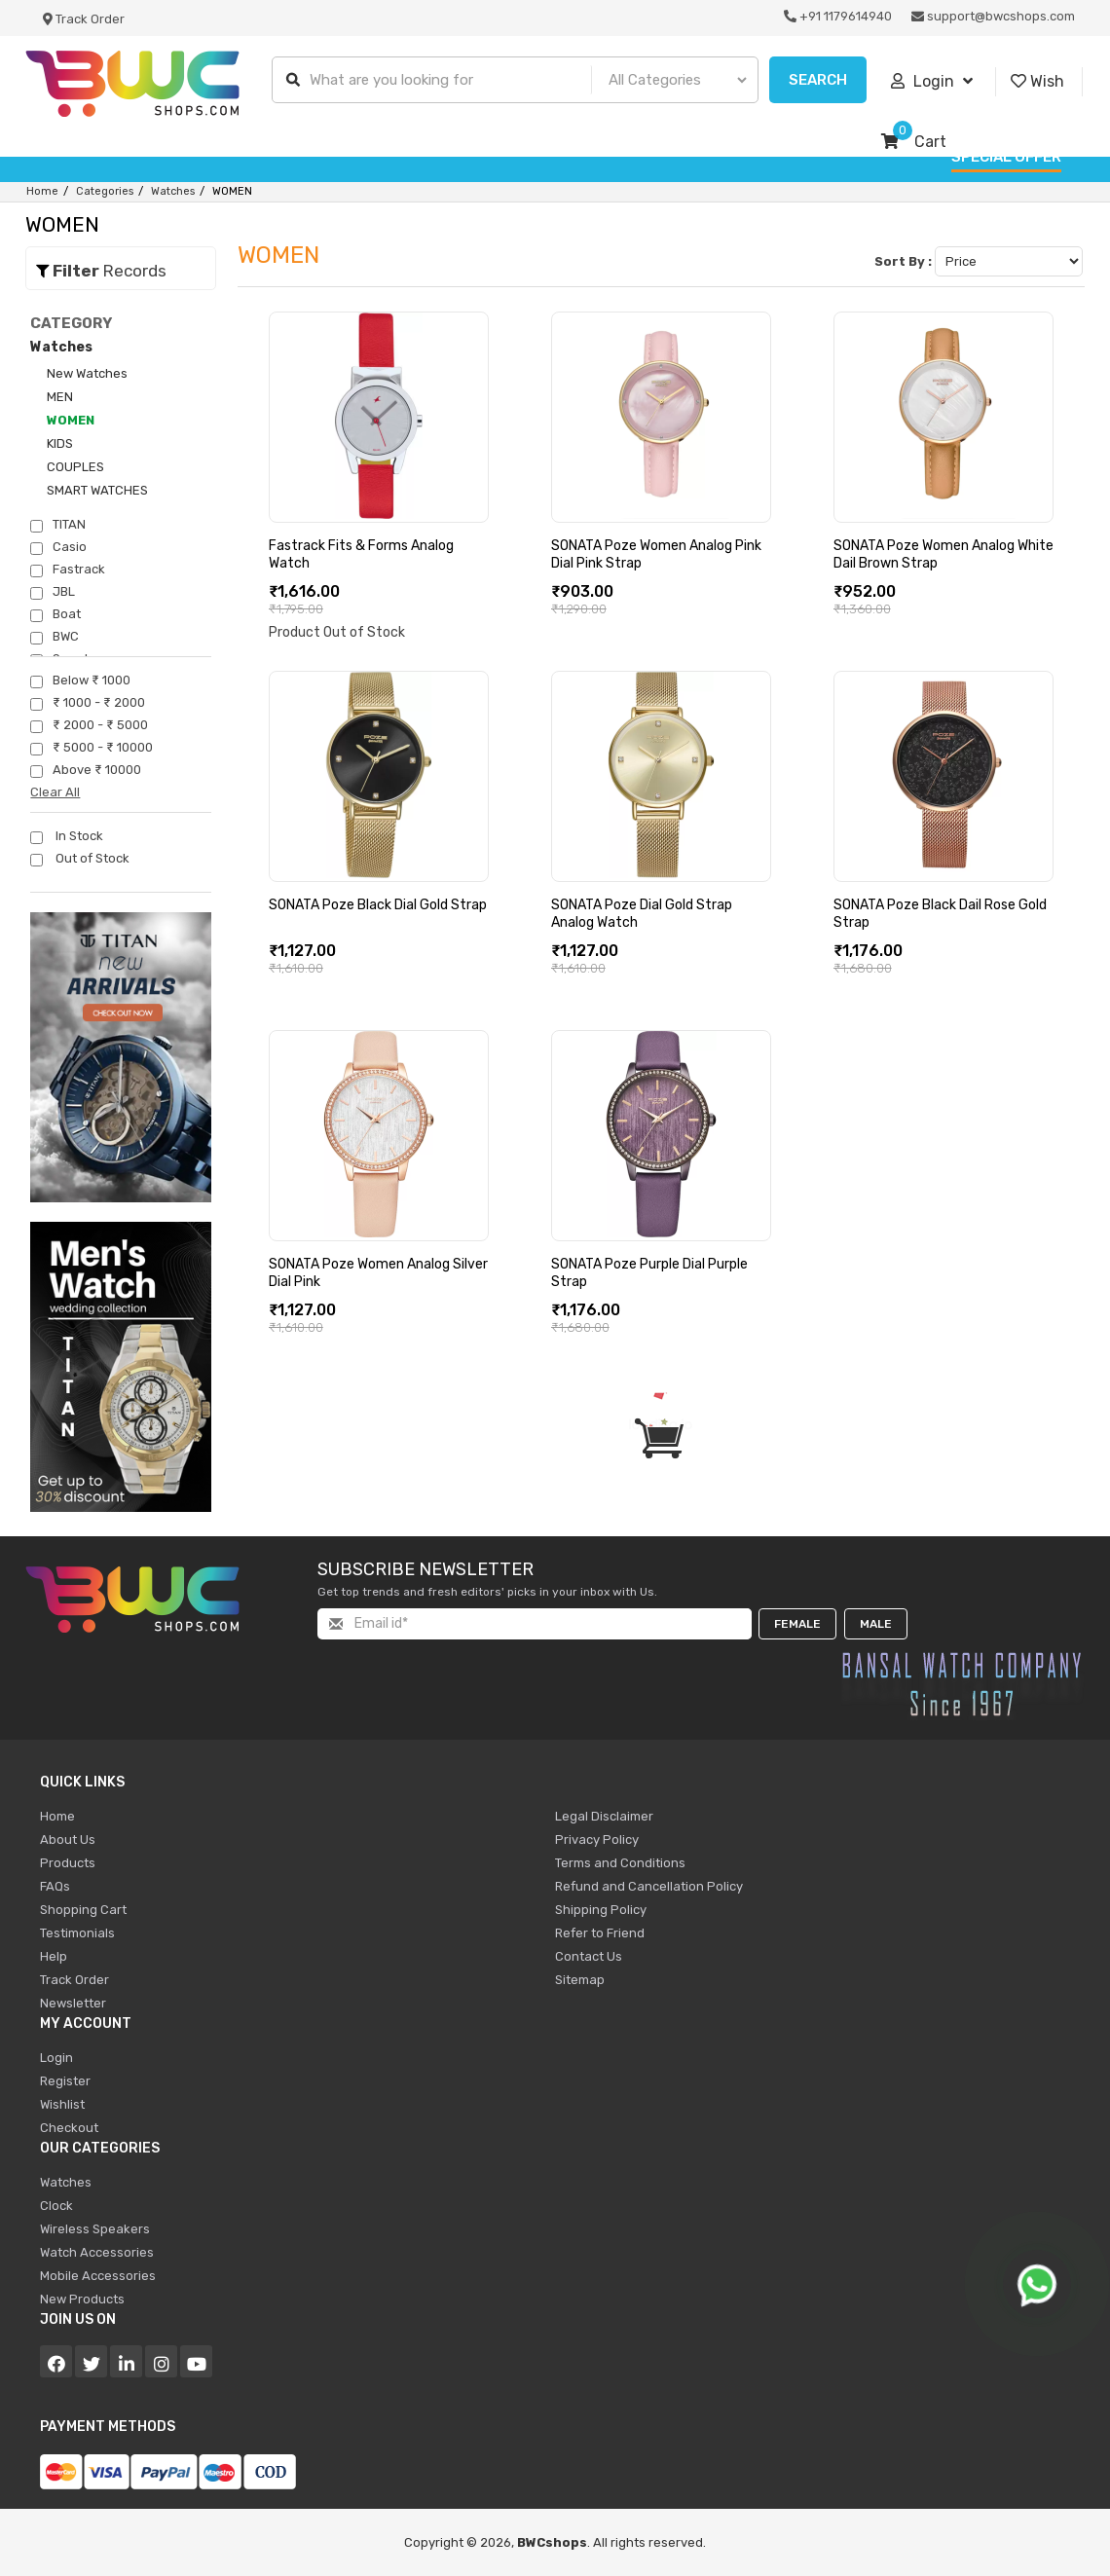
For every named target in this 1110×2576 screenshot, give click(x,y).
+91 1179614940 (838, 16)
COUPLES (75, 467)
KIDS (60, 443)
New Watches (87, 373)
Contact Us (588, 1956)
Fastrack (67, 569)
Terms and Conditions (620, 1863)
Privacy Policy (597, 1839)
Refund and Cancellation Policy (649, 1886)
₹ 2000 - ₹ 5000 (89, 725)
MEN (60, 396)
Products (67, 1863)
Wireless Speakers (95, 2229)
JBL (52, 592)
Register (65, 2081)
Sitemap (580, 1979)
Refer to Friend (600, 1933)
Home (42, 191)
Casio (58, 547)
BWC (54, 636)
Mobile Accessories (98, 2275)
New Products (82, 2299)
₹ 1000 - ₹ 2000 (87, 703)
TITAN (58, 525)
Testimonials (77, 1933)
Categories (104, 191)
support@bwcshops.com (993, 16)
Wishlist (62, 2104)
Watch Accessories (97, 2252)
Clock (56, 2205)
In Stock (66, 836)
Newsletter (73, 2003)
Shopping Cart (83, 1909)
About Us (67, 1839)
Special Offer (1006, 157)
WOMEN (70, 420)
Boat (55, 614)
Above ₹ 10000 (85, 770)
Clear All (55, 792)
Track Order (84, 19)
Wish (1037, 82)
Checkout (69, 2127)
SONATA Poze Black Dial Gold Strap (378, 905)
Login (932, 82)
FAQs (55, 1886)
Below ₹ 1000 (80, 680)
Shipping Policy (601, 1909)
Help (53, 1956)
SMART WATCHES (97, 490)
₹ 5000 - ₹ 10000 (91, 747)
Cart (913, 142)
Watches (173, 191)
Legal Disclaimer (604, 1816)
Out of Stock (80, 858)
